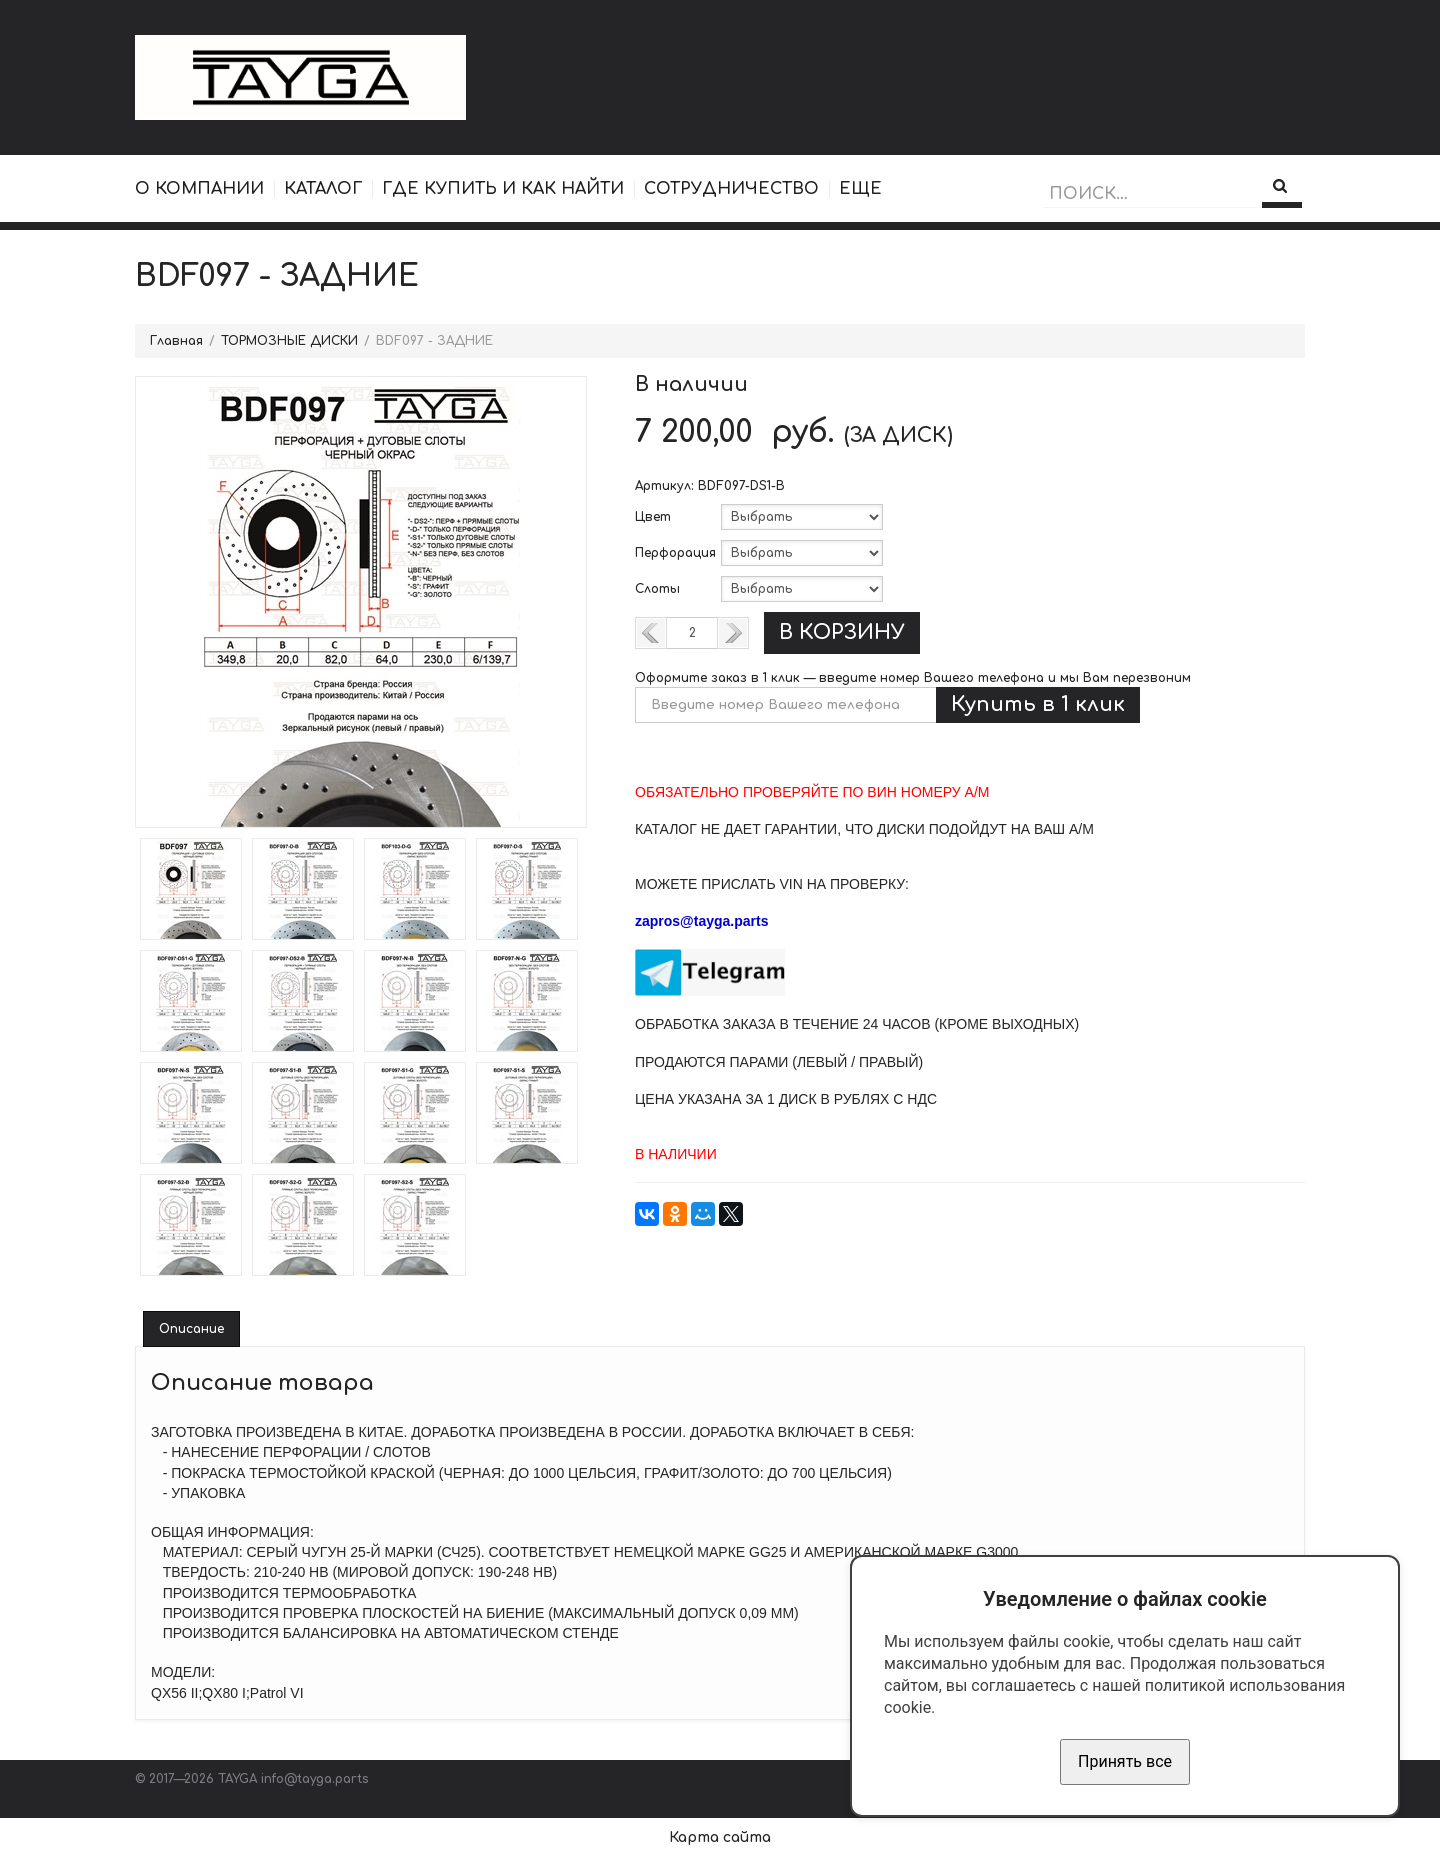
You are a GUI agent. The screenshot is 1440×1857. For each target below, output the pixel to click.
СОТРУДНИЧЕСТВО (731, 189)
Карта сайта (720, 1837)
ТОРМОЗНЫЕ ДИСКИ (289, 341)
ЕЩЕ (860, 189)
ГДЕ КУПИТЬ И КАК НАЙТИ (503, 189)
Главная (176, 341)
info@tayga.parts (315, 1779)
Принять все (1125, 1761)
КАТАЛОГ (323, 189)
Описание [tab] (191, 1329)
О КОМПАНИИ (199, 189)
